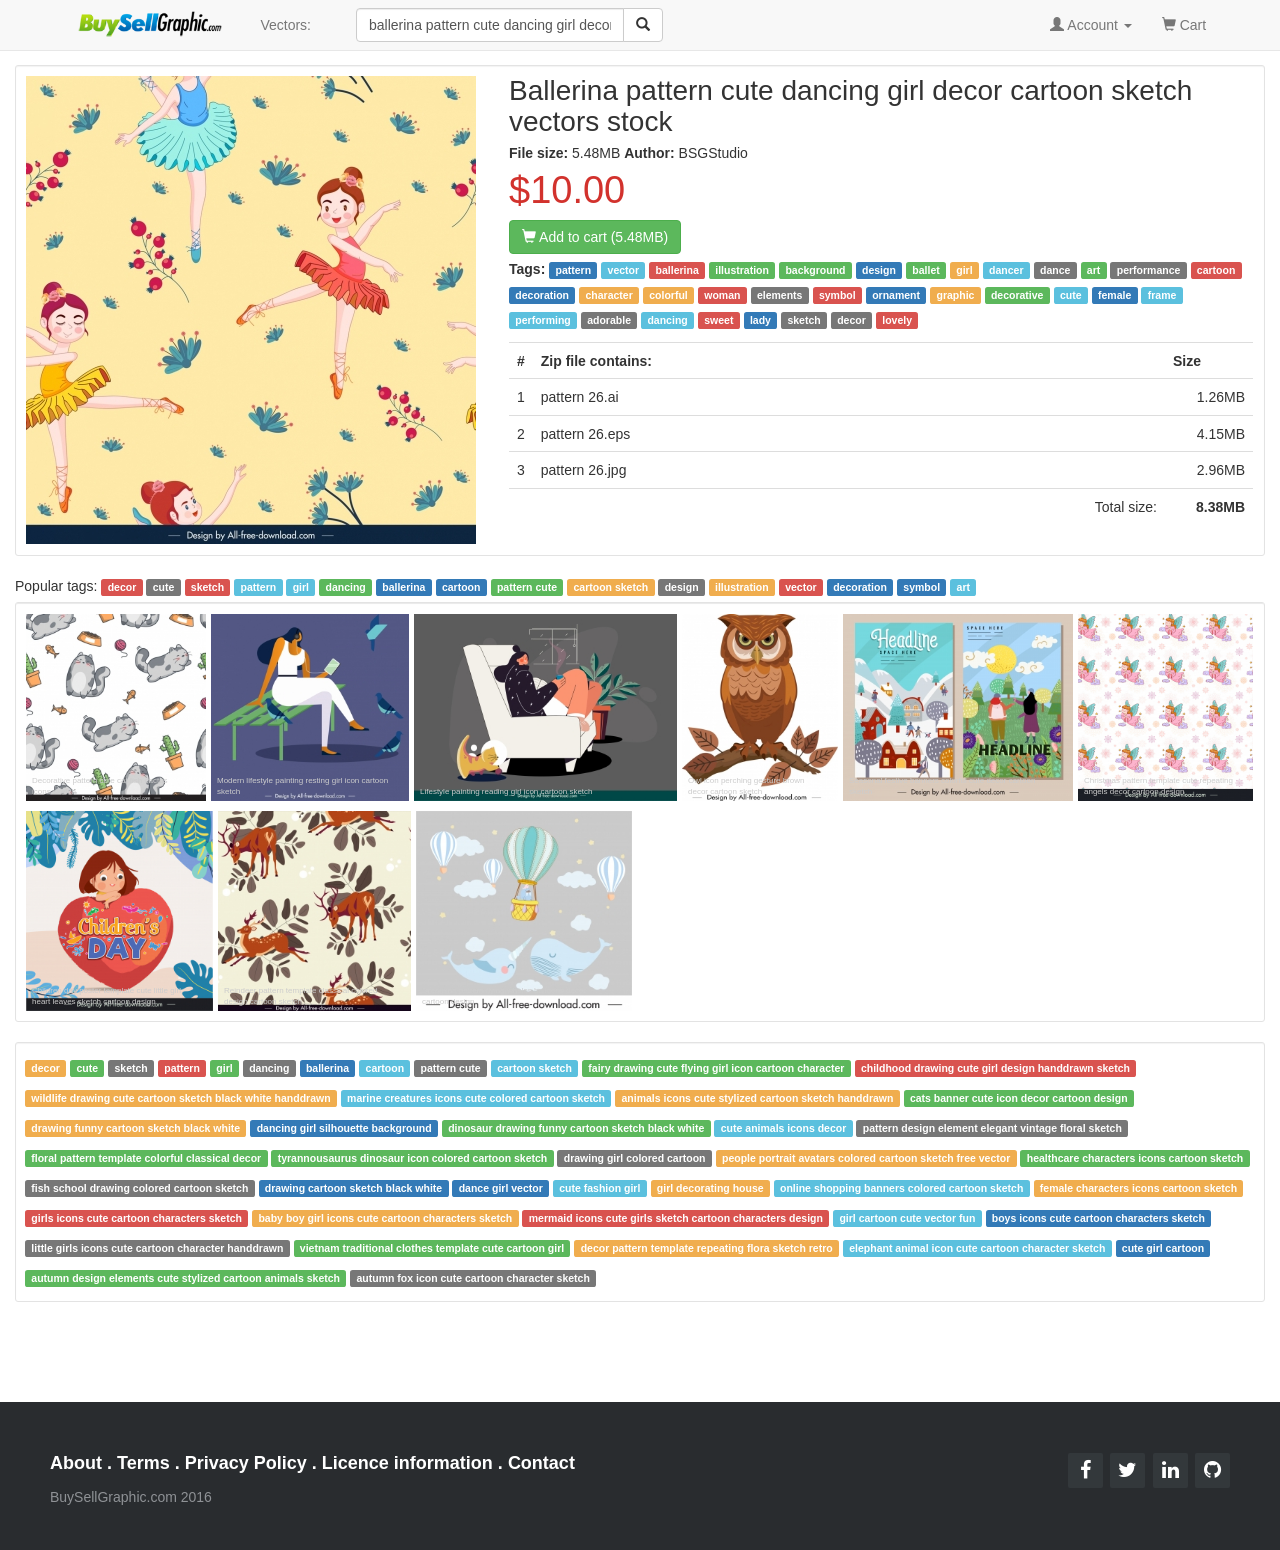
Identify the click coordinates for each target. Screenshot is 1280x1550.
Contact (541, 1463)
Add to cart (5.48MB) (595, 237)
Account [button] (1091, 25)
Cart (1184, 23)
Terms (143, 1463)
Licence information (407, 1463)
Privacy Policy (246, 1463)
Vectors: (285, 25)
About (76, 1463)
